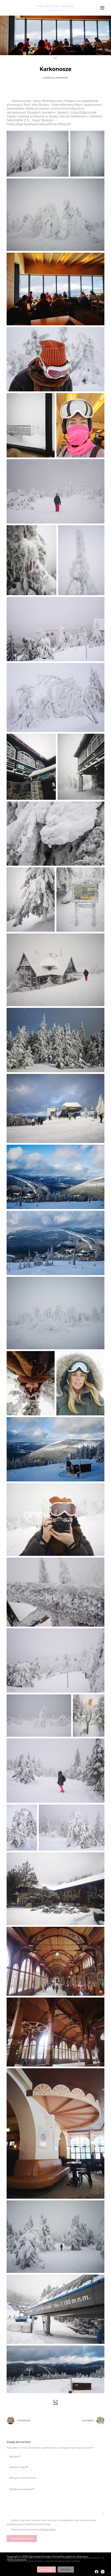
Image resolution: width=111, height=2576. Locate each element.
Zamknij (65, 2569)
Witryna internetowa (22, 2477)
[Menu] (102, 8)
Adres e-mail (18, 2467)
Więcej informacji (92, 2561)
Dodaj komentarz (21, 2489)
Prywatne (61, 77)
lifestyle (48, 77)
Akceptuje (46, 2569)
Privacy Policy (48, 2529)
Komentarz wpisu (21, 2538)
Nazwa (14, 2457)
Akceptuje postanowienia (33, 2529)
